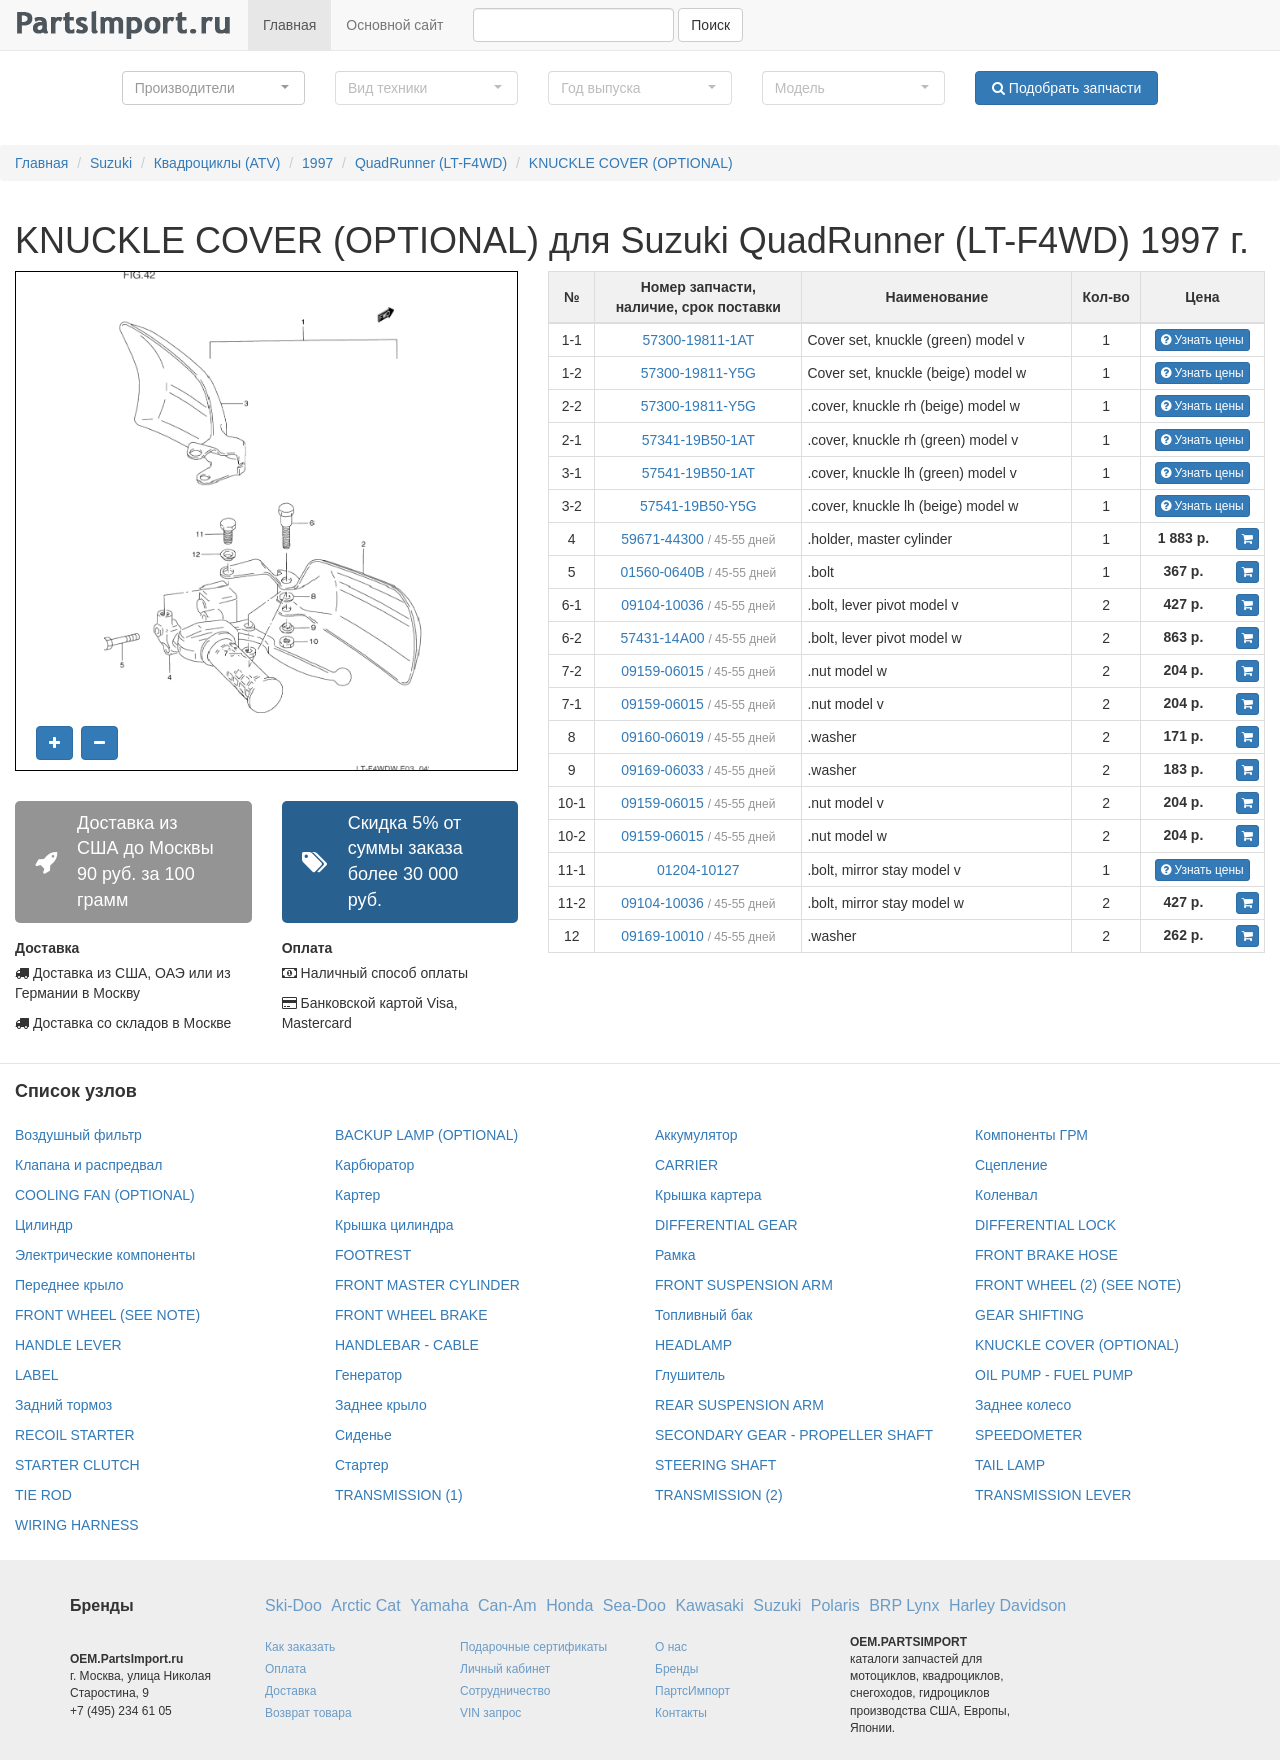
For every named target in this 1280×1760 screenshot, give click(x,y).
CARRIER (686, 1165)
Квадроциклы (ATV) (217, 163)
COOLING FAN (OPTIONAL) (105, 1195)
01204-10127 (698, 870)
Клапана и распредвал (88, 1165)
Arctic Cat (365, 1605)
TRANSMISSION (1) (399, 1495)
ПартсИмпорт (692, 1691)
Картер (357, 1195)
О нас (671, 1647)
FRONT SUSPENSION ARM (744, 1285)
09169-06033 (662, 770)
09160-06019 (662, 737)
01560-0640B (662, 572)
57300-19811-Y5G (698, 373)
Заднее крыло (381, 1405)
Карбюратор (374, 1165)
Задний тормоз (63, 1405)
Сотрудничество (505, 1691)
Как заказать (300, 1647)
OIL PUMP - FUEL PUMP (1054, 1375)
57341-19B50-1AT (698, 440)
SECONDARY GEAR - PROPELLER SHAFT (794, 1435)
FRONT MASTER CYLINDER (427, 1285)
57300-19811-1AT (698, 340)
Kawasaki (709, 1605)
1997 (317, 163)
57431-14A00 (662, 638)
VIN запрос (490, 1713)
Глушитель (690, 1375)
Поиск (710, 25)
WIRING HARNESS (77, 1525)
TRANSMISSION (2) (719, 1495)
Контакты (681, 1713)
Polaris (835, 1605)
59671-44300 (662, 539)
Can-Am (507, 1605)
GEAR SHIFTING (1029, 1315)
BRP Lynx (904, 1605)
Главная (289, 25)
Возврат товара (308, 1713)
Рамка (675, 1255)
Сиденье (363, 1435)
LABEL (37, 1375)
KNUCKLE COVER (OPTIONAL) (631, 163)
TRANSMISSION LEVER (1053, 1495)
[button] (213, 88)
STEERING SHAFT (715, 1465)
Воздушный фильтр (78, 1135)
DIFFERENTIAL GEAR (726, 1225)
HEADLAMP (693, 1345)
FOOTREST (373, 1255)
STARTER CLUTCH (77, 1465)
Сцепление (1011, 1165)
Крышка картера (708, 1195)
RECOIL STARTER (75, 1435)
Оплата (285, 1669)
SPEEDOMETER (1028, 1435)
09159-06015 (662, 671)
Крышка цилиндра (394, 1225)
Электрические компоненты (105, 1255)
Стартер (361, 1465)
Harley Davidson (1007, 1605)
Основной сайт (394, 25)
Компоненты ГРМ (1031, 1135)
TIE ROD (43, 1495)
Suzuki (111, 163)
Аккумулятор (696, 1135)
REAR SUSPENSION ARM (739, 1405)
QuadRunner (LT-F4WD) (431, 163)
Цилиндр (44, 1225)
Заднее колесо (1023, 1405)
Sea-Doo (634, 1605)
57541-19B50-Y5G (698, 506)
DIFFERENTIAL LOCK (1045, 1225)
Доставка (291, 1691)
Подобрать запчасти (1066, 88)
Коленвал (1006, 1195)
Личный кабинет (505, 1669)
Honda (569, 1605)
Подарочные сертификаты (533, 1647)
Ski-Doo (293, 1605)
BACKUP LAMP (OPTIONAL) (426, 1135)
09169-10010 (662, 936)
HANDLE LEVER (68, 1345)
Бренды (676, 1669)
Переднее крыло (69, 1285)
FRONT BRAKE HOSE (1046, 1255)
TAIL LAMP (1010, 1465)
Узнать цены (1202, 340)
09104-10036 (662, 605)
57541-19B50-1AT (698, 473)
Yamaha (439, 1605)
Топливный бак (703, 1315)
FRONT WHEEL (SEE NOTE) (107, 1315)
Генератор (368, 1375)
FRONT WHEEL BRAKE (411, 1315)
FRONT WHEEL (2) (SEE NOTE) (1078, 1285)
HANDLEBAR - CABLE (407, 1345)
